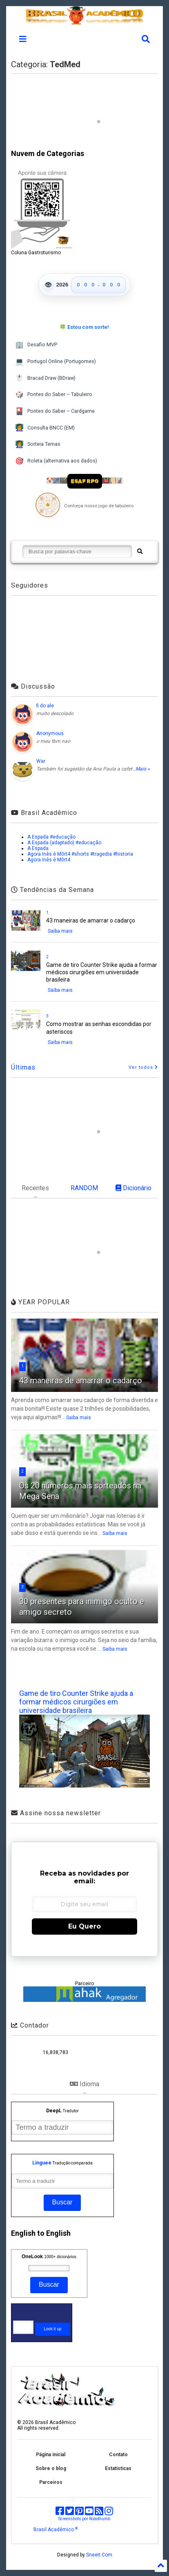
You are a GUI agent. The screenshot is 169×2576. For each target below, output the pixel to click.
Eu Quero (84, 1926)
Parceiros (50, 2482)
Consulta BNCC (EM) (45, 428)
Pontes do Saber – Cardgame (55, 411)
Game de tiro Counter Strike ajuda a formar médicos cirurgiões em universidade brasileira (101, 972)
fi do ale (45, 706)
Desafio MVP (36, 345)
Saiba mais (60, 931)
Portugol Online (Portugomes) (55, 362)
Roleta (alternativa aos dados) (56, 461)
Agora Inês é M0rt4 (48, 860)
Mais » (143, 769)
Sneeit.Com (99, 2555)
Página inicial (50, 2454)
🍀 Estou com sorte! (84, 327)
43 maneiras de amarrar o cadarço (90, 920)
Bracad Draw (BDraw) (45, 378)
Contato (118, 2454)
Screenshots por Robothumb (84, 2519)
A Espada (38, 848)
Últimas (23, 1067)
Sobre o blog (51, 2468)
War (40, 761)
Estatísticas (118, 2468)
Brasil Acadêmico (55, 2529)
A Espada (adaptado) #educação (64, 842)
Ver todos (143, 1067)
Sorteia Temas (37, 444)
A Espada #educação (51, 837)
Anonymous (50, 733)
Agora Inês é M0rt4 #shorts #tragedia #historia (80, 854)
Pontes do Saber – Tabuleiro (53, 395)
